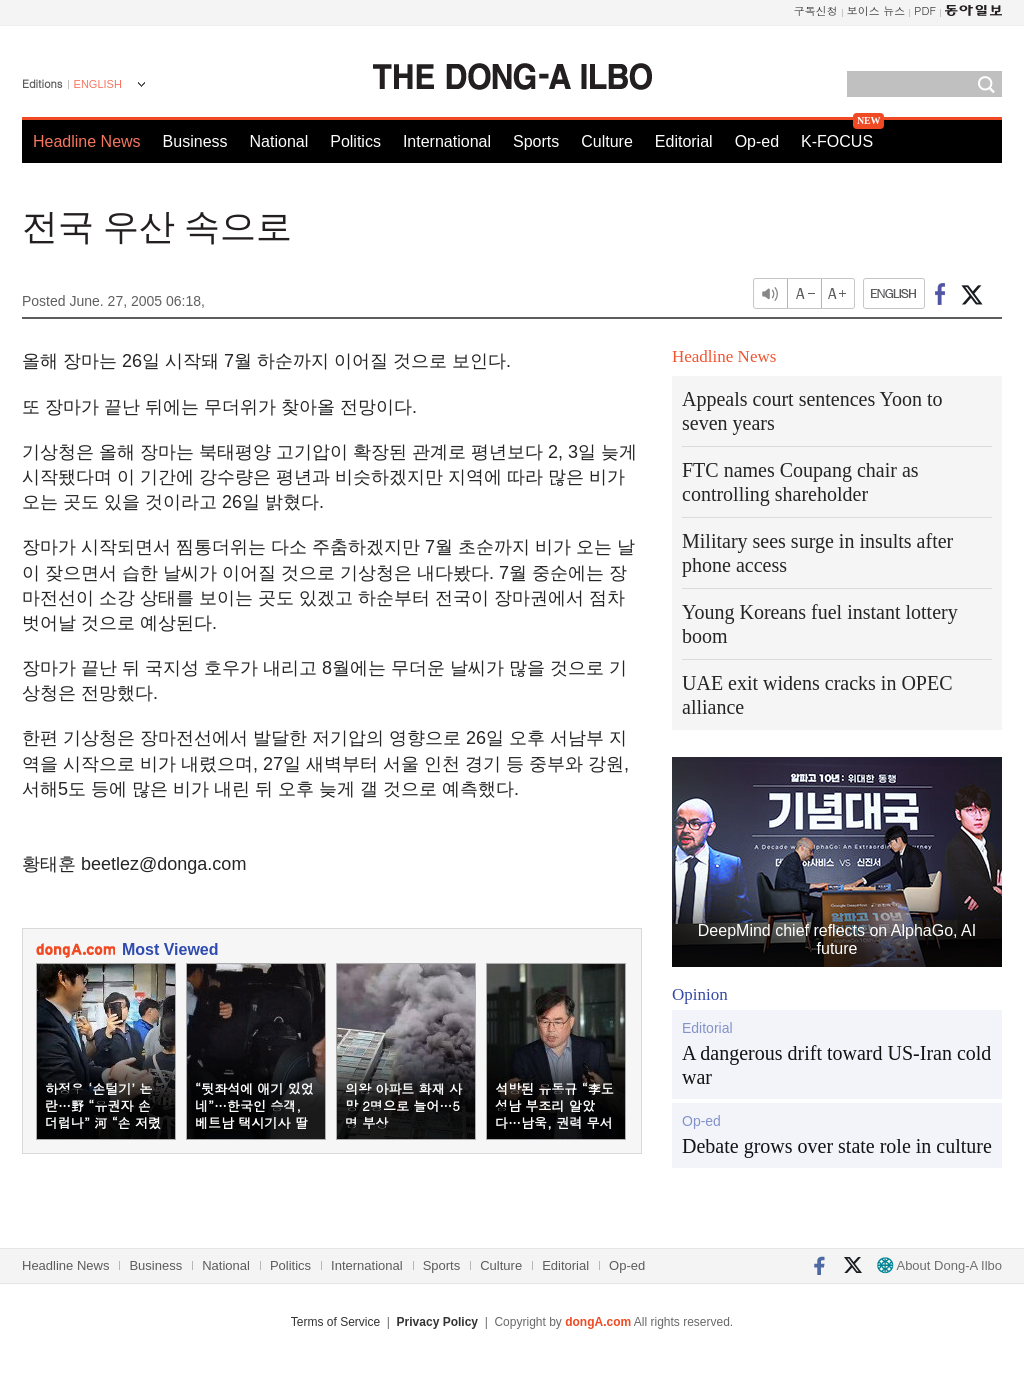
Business (195, 141)
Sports (536, 141)
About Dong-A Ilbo (939, 1265)
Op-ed (757, 141)
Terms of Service (335, 1322)
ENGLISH (98, 84)
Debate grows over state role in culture (837, 1146)
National (279, 141)
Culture (607, 141)
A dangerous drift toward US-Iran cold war (836, 1065)
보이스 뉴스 (876, 10)
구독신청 (816, 10)
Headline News (87, 141)
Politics (355, 141)
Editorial (684, 141)
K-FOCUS (837, 141)
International (447, 141)
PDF (925, 10)
